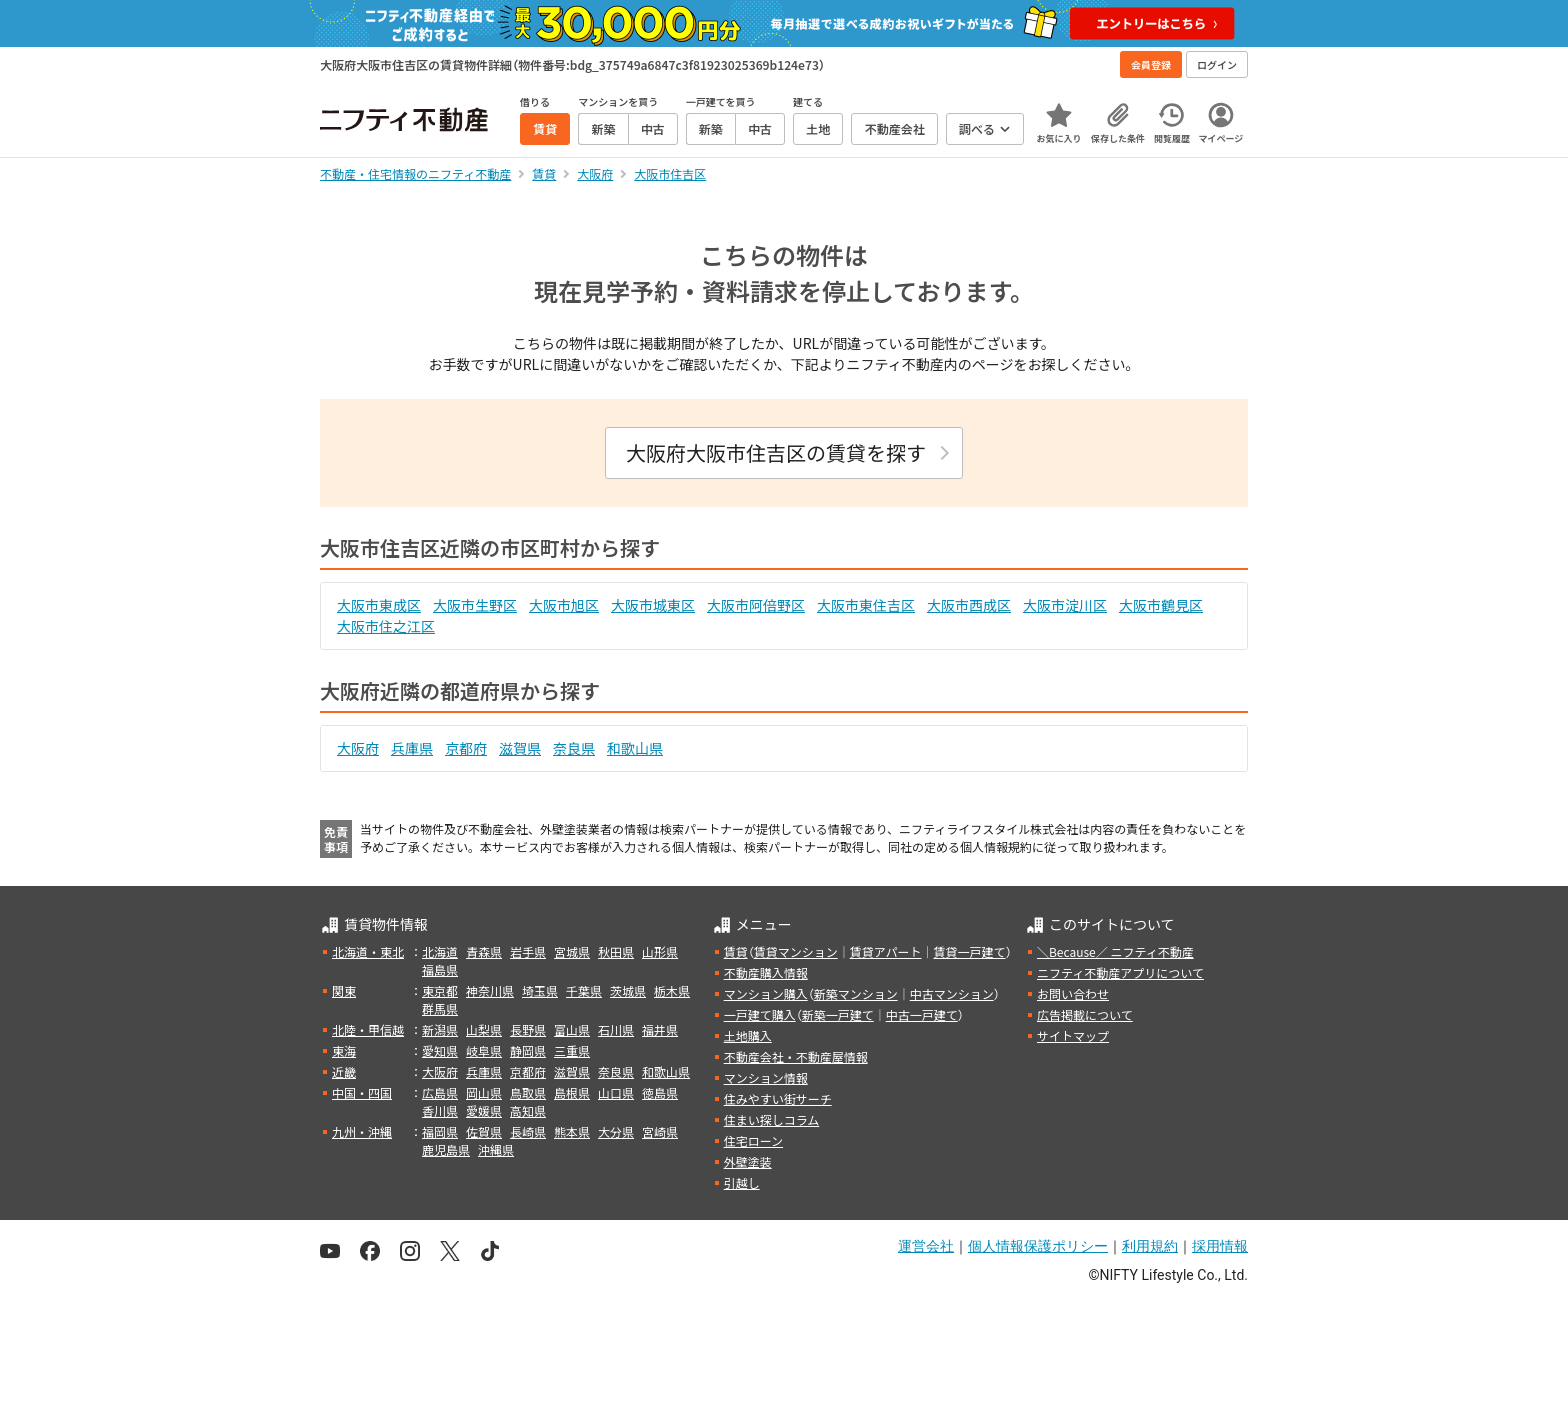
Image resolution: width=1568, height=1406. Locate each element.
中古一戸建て (922, 1014)
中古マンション (952, 993)
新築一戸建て (838, 1014)
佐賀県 (484, 1131)
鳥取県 (528, 1092)
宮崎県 (660, 1131)
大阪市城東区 (653, 605)
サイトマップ (1073, 1035)
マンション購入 (766, 993)
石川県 (616, 1029)
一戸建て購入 (760, 1014)
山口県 (616, 1092)
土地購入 (748, 1035)
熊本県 (572, 1131)
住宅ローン (753, 1140)
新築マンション (856, 993)
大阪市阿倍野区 (756, 605)
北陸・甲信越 (368, 1029)
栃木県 (672, 990)
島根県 (572, 1092)
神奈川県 (490, 990)
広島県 (440, 1092)
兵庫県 (412, 748)
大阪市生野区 (475, 605)
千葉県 (584, 990)
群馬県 (440, 1008)
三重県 (572, 1050)
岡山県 (484, 1092)
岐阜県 (484, 1050)
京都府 (466, 748)
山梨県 (484, 1029)
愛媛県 (484, 1110)
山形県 (660, 951)
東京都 (440, 990)
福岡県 (440, 1131)
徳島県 (660, 1092)
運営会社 (926, 1246)
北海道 (440, 951)
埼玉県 (540, 990)
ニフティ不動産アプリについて (1120, 972)
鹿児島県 (446, 1149)
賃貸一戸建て (969, 951)
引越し (742, 1182)
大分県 (616, 1131)
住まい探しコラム (772, 1119)
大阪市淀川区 (1065, 605)
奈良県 (574, 748)
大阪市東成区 (379, 605)
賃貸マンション (796, 951)
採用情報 (1220, 1246)
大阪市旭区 (564, 605)
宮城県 (572, 951)
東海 (344, 1050)
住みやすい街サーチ (778, 1098)
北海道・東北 (368, 951)
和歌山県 (635, 748)
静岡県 (528, 1050)
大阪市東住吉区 (866, 605)
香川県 (440, 1110)
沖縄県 (496, 1149)
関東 (344, 990)
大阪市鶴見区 (1161, 605)
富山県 (572, 1029)
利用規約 (1150, 1246)
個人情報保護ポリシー (1038, 1246)
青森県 (484, 951)
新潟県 (440, 1029)
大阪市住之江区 (386, 626)
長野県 (528, 1029)
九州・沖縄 (362, 1131)
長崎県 (528, 1131)
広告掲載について (1085, 1014)
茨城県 (628, 990)
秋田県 (616, 951)
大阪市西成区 (969, 605)
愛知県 (440, 1050)
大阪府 (358, 748)
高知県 (528, 1110)
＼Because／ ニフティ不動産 (1115, 951)
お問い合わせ (1073, 993)
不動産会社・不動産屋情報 (796, 1056)
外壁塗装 (748, 1161)
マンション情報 (766, 1077)
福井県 (660, 1029)
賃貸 (736, 951)
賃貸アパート (886, 951)
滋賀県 (520, 748)
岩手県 (528, 951)
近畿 (344, 1071)
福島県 (440, 969)
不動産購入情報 (766, 972)
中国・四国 (362, 1092)
